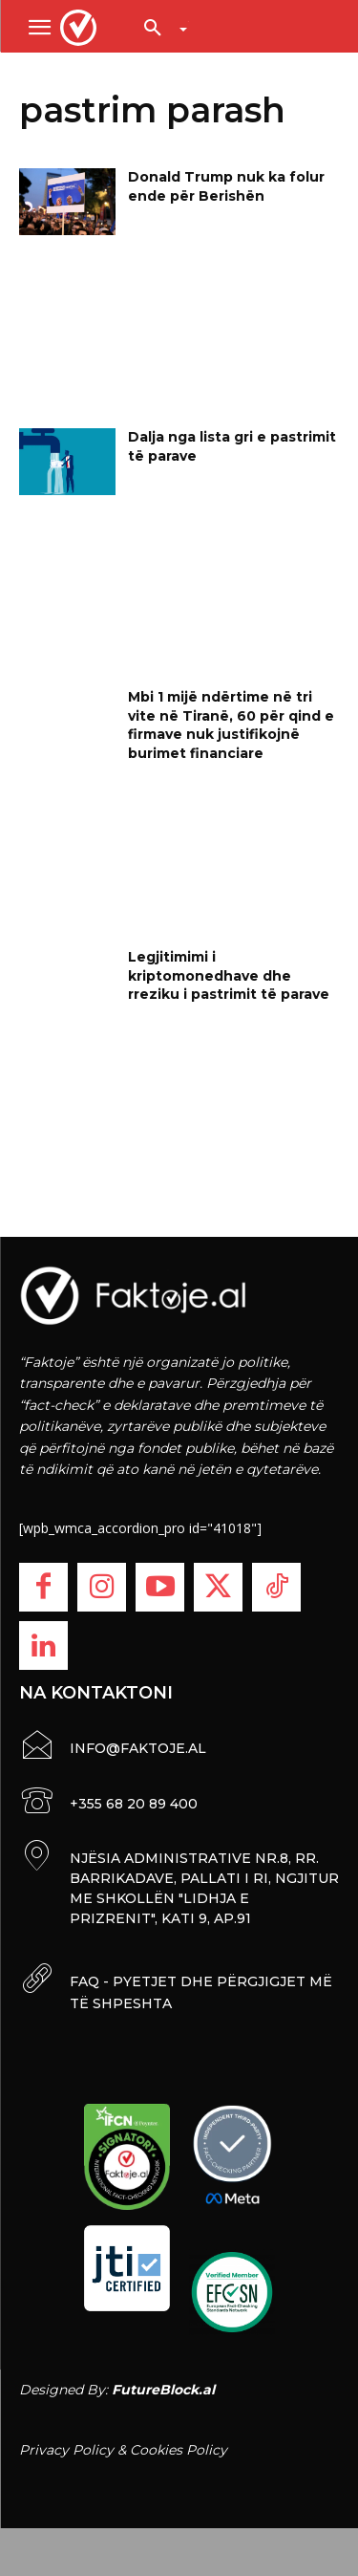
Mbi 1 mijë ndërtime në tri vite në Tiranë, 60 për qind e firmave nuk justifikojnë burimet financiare (231, 725)
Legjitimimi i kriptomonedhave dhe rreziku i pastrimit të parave (228, 975)
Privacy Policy (66, 2449)
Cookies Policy (178, 2449)
